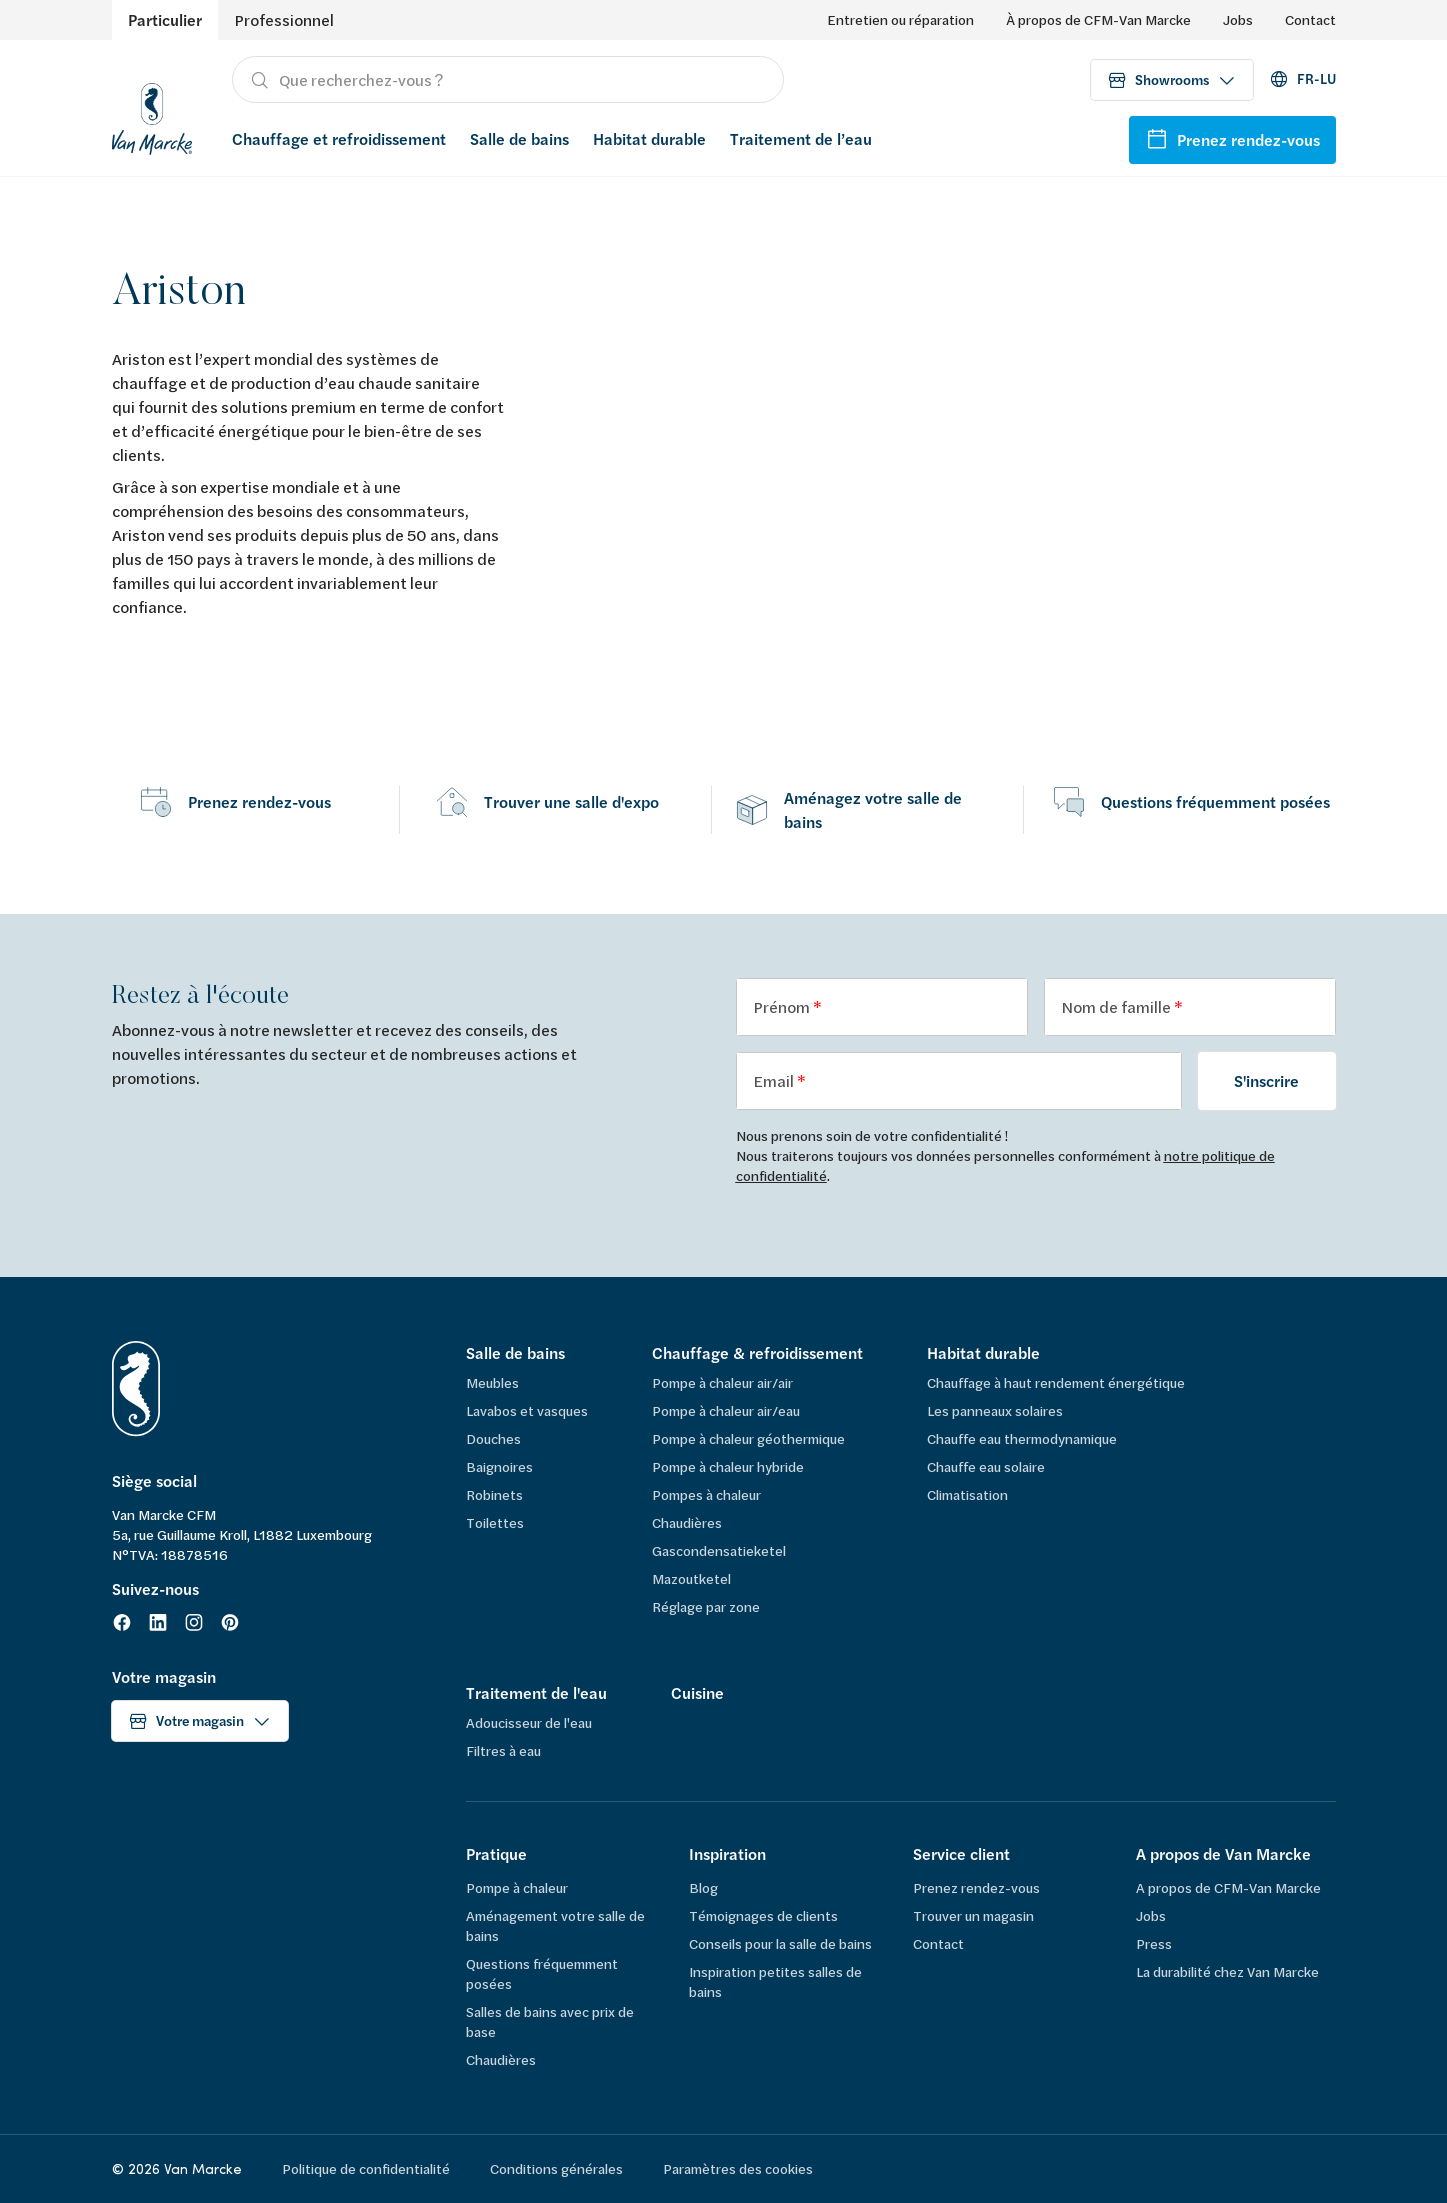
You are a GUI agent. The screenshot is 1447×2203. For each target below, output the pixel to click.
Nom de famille (1117, 1006)
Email (775, 1080)
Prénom (783, 1006)
